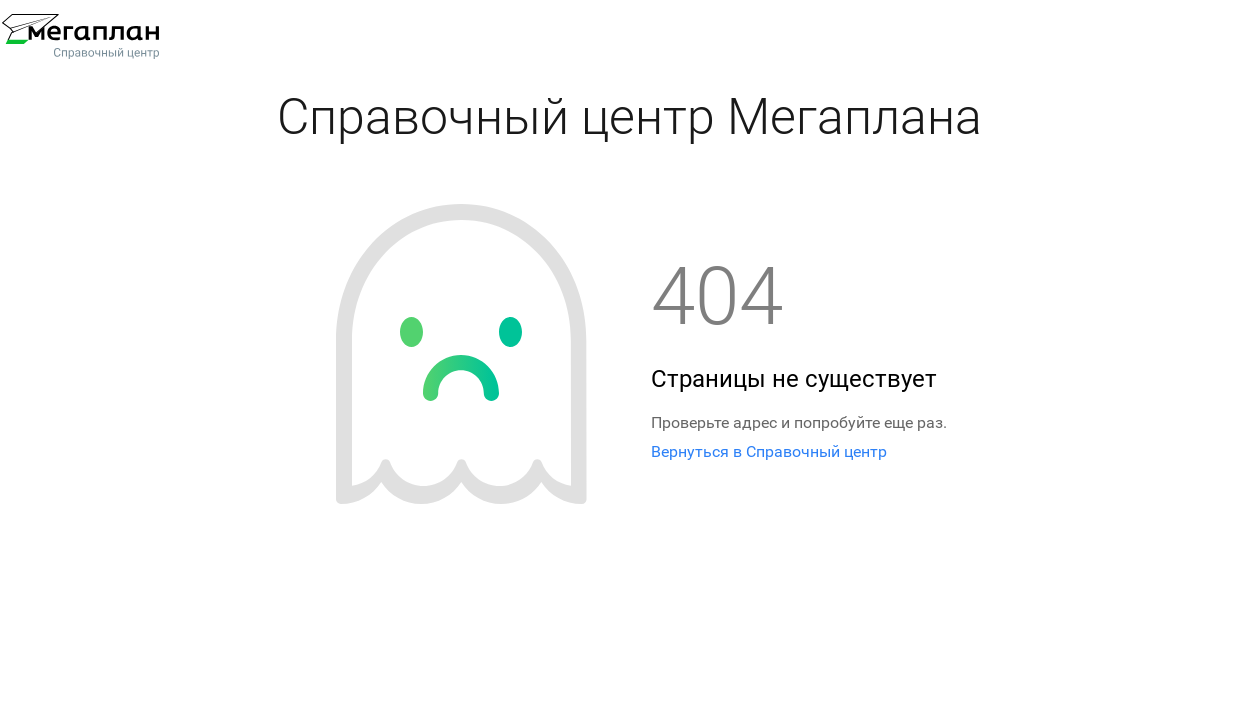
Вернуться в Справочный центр (769, 451)
